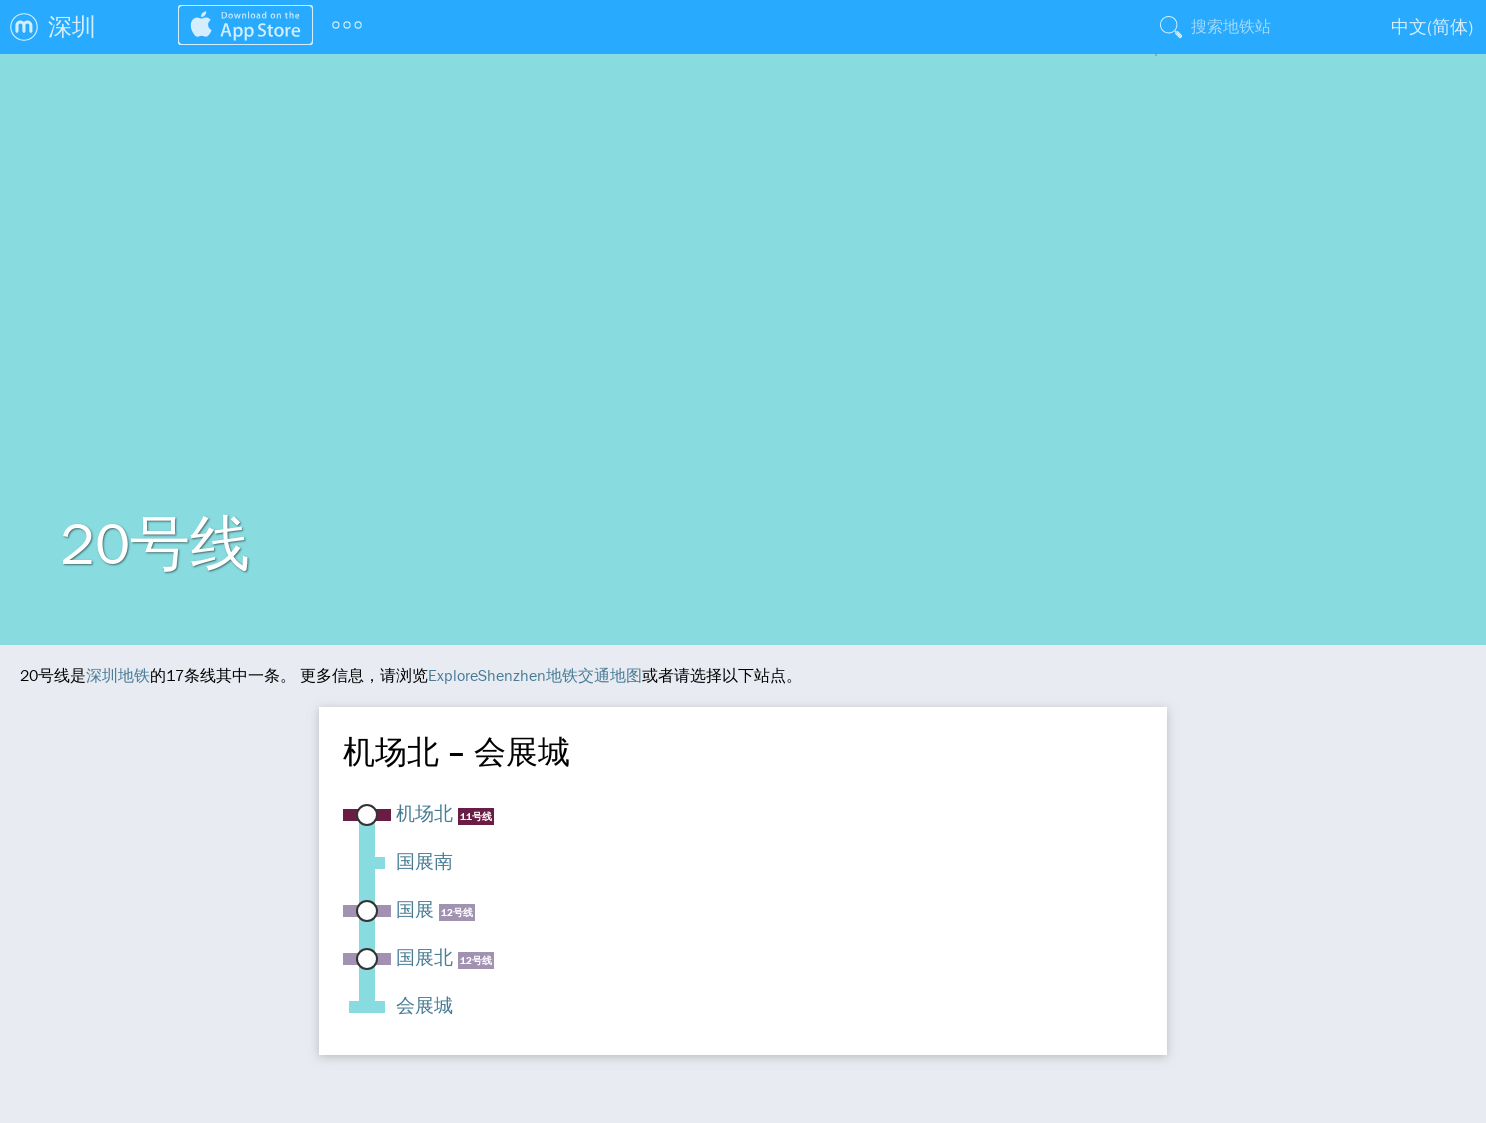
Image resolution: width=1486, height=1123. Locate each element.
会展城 (424, 1005)
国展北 (424, 957)
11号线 (476, 816)
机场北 (424, 813)
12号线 (457, 912)
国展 (415, 909)
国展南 (424, 861)
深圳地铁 (118, 675)
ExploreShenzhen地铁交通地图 (535, 675)
